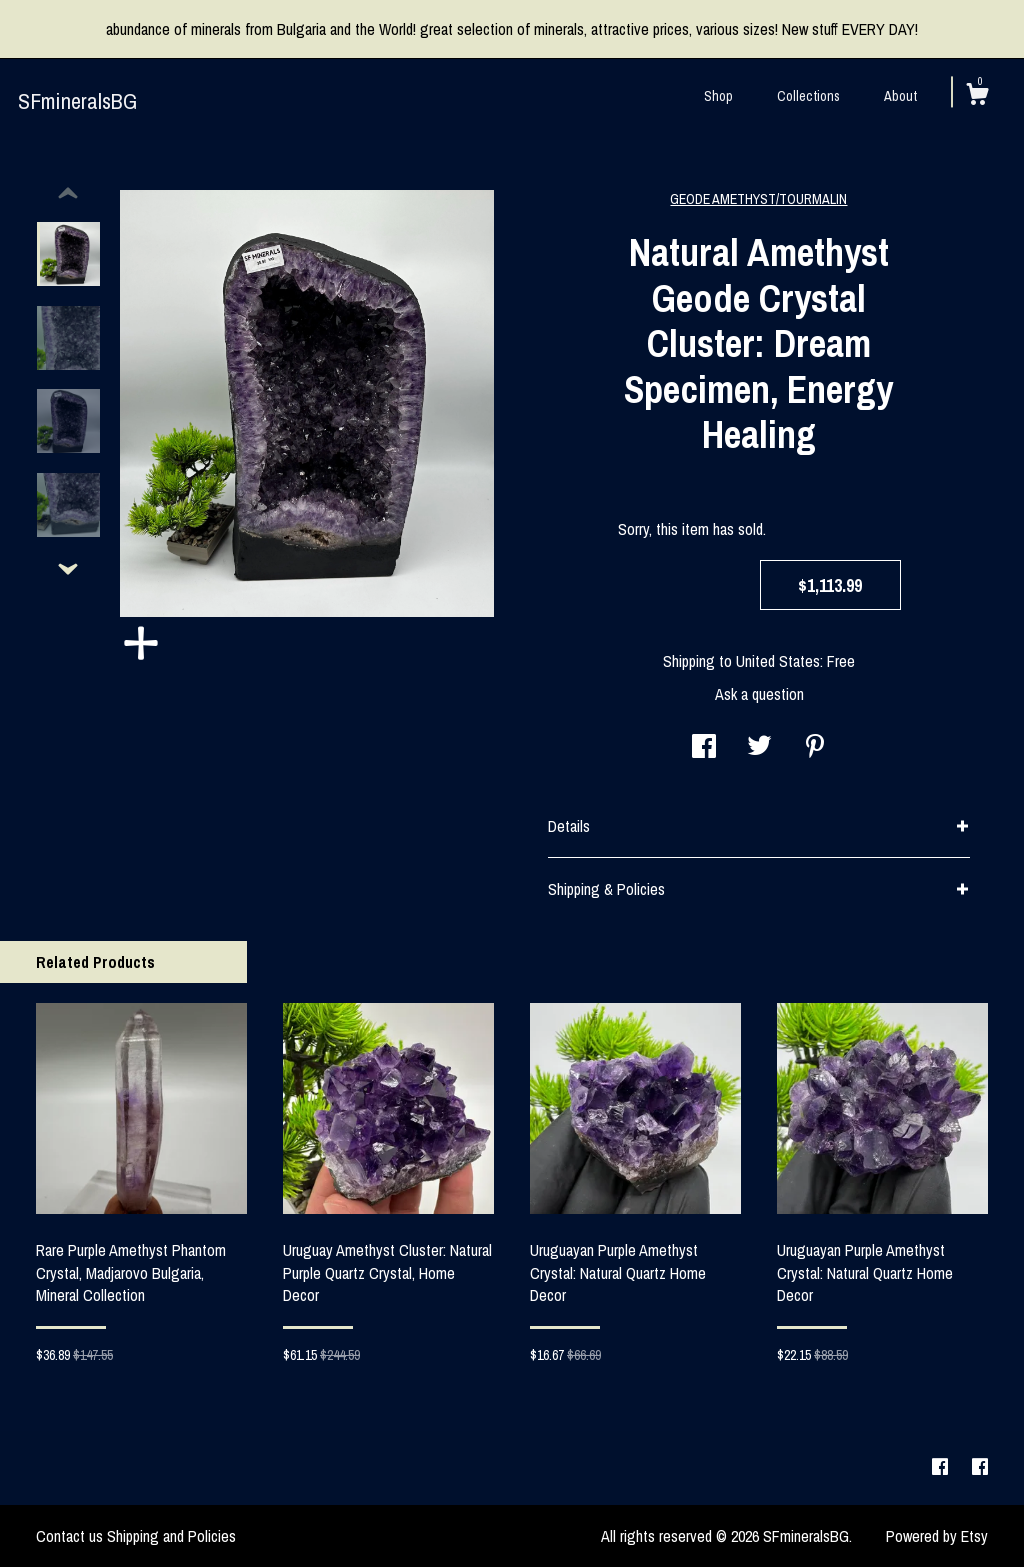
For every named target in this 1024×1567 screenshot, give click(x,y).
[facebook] (942, 1467)
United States (778, 661)
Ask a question (759, 694)
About (900, 96)
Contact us (69, 1536)
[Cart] (977, 97)
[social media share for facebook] (704, 748)
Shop (718, 96)
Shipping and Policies (171, 1536)
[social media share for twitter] (759, 748)
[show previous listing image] (68, 194)
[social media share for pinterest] (815, 748)
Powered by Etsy (937, 1536)
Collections (808, 96)
